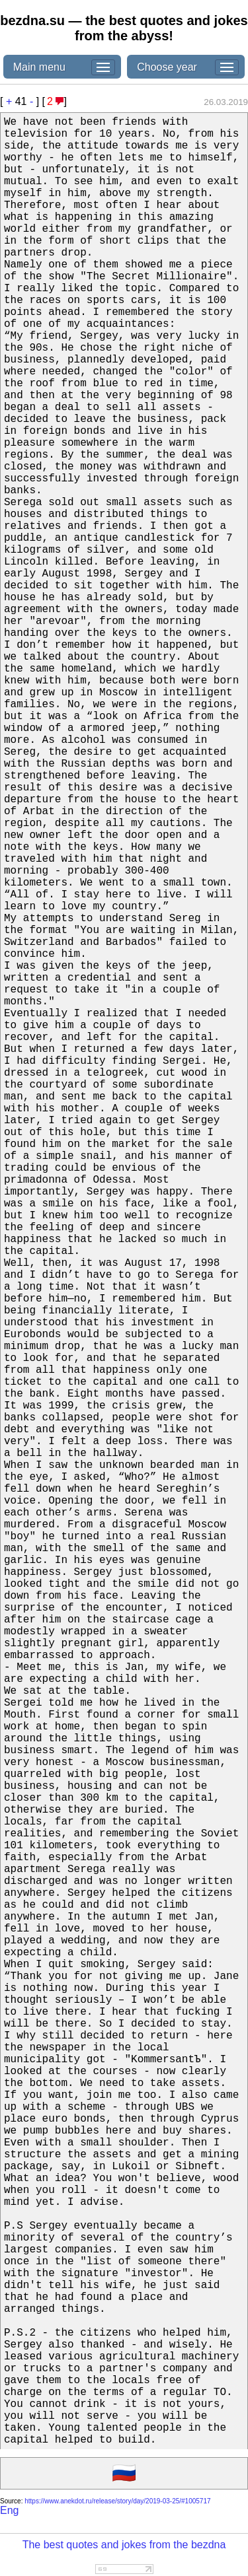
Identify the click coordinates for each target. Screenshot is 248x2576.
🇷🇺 (124, 2474)
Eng (9, 2510)
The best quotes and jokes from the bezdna (124, 2544)
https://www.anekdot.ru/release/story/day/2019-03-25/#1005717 (117, 2501)
